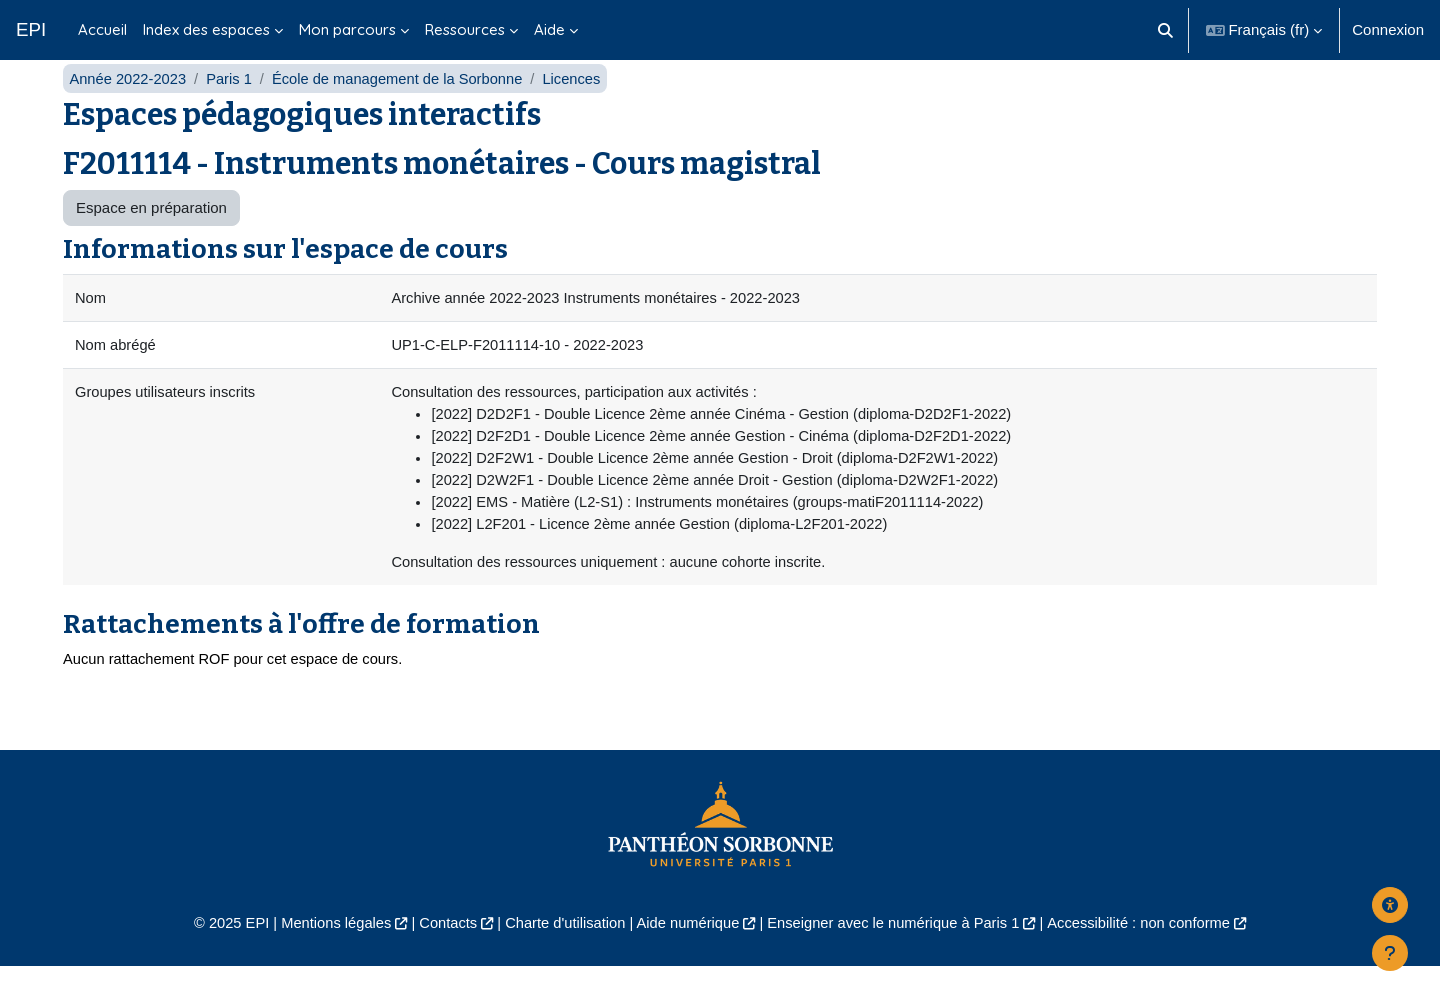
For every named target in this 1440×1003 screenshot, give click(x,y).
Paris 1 (232, 107)
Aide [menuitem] (549, 29)
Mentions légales (326, 958)
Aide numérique (686, 958)
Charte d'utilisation (561, 958)
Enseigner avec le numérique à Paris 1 (898, 958)
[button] (1165, 30)
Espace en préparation (151, 237)
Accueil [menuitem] (102, 29)
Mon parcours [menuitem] (347, 29)
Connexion (1388, 29)
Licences (581, 107)
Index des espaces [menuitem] (206, 29)
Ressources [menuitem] (465, 29)
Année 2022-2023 (128, 107)
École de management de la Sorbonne (404, 107)
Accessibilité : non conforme (1149, 958)
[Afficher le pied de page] (1390, 953)
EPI (31, 29)
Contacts (441, 958)
